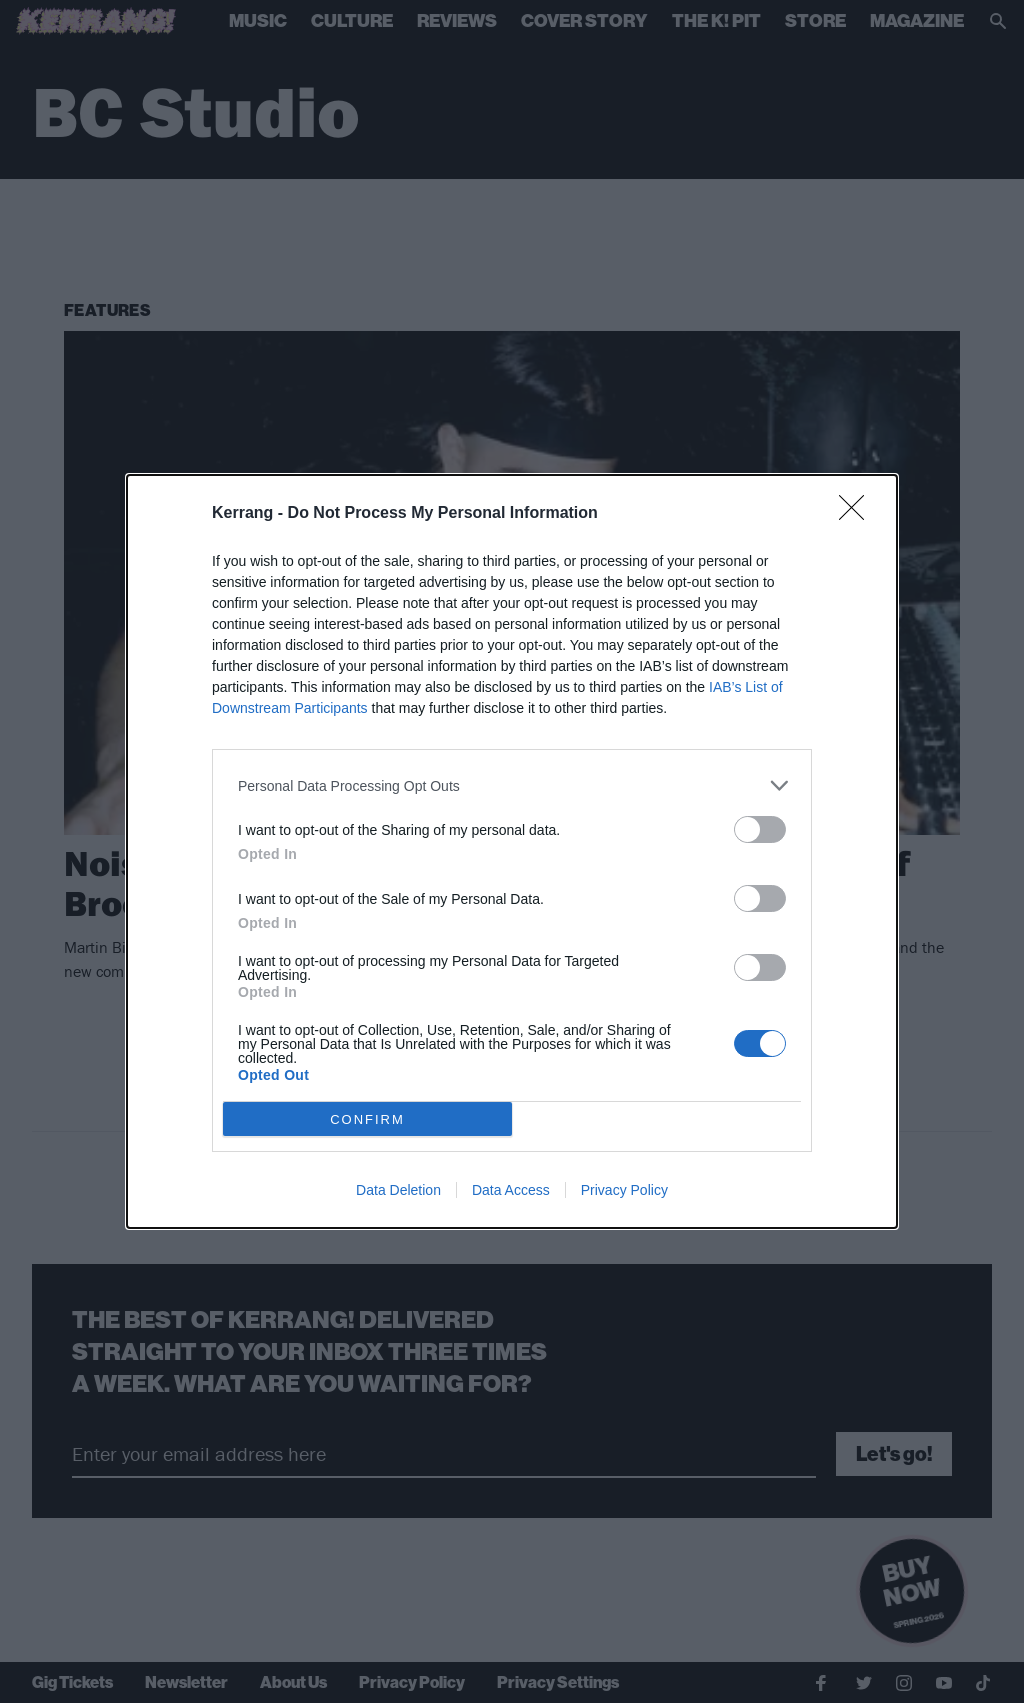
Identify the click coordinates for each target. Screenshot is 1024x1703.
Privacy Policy (624, 1190)
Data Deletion (398, 1190)
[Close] (858, 514)
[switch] (760, 829)
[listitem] (512, 785)
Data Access (511, 1190)
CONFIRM (367, 1119)
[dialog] (512, 851)
